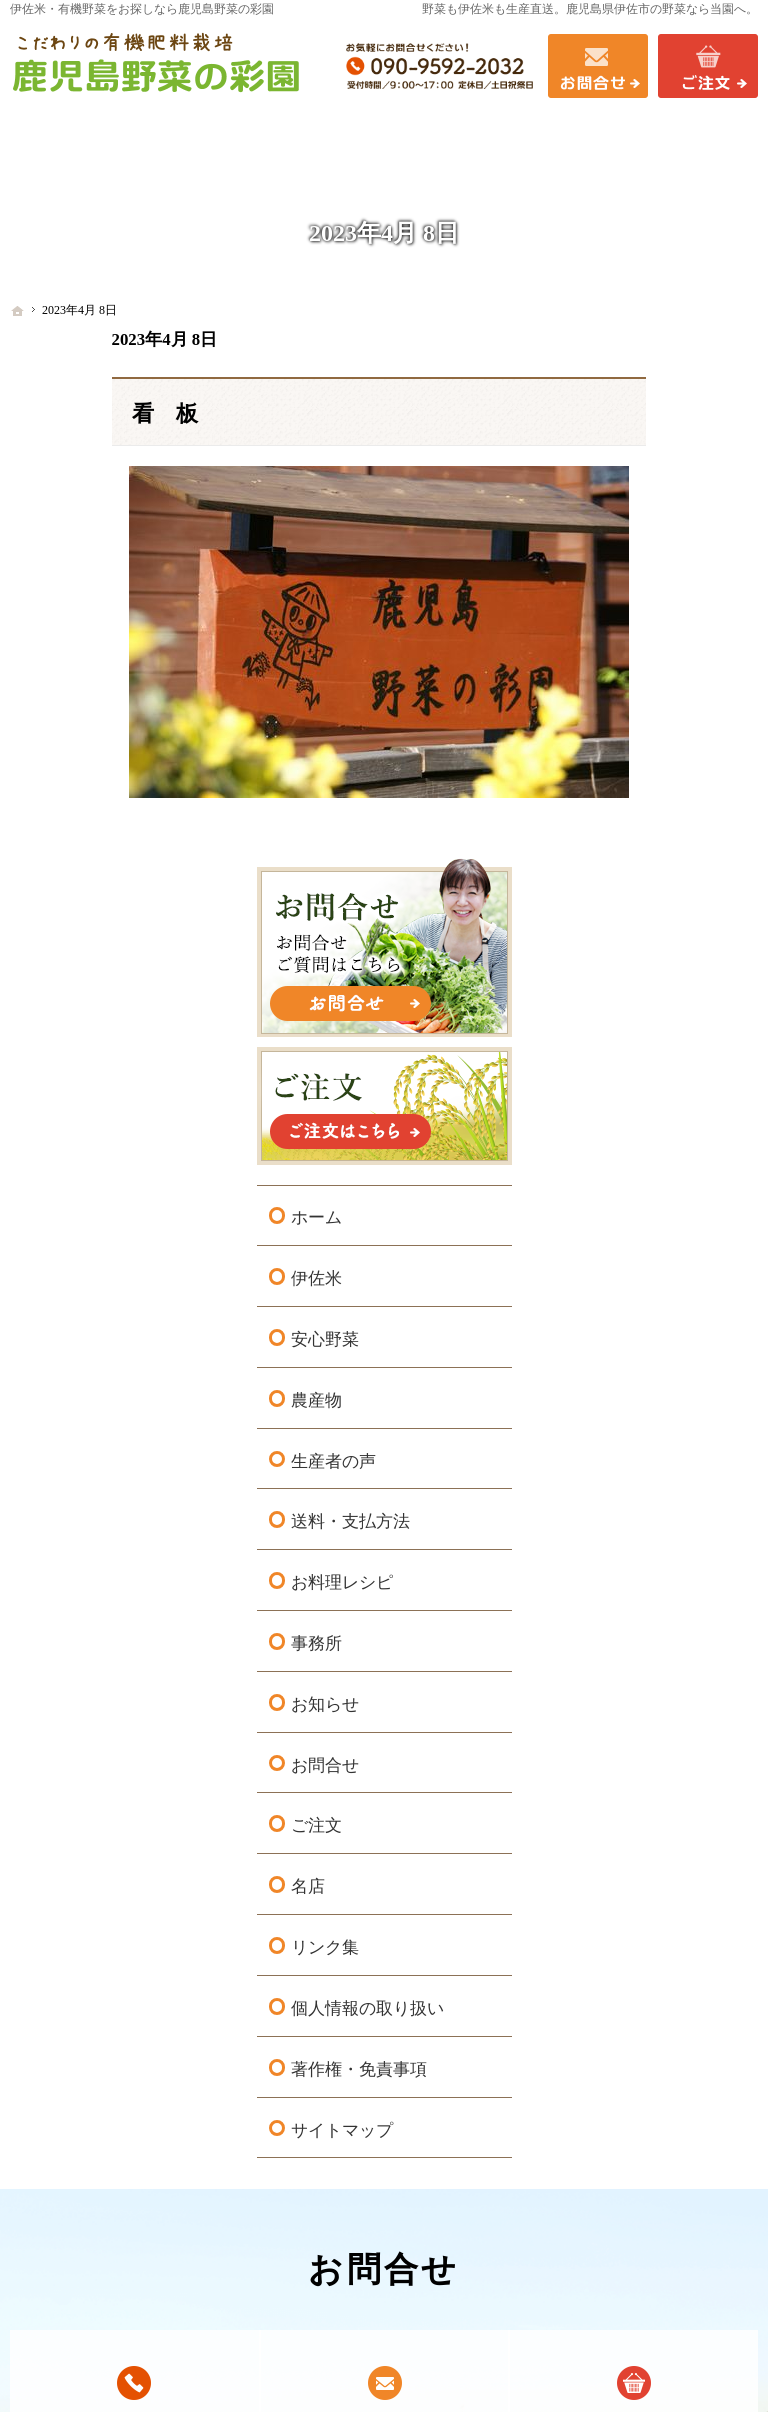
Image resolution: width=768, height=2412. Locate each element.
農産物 (634, 785)
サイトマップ (660, 1535)
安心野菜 (643, 724)
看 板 (63, 414)
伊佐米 (634, 663)
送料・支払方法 (668, 906)
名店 (626, 1271)
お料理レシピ (660, 967)
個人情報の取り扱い (677, 1404)
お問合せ (643, 1150)
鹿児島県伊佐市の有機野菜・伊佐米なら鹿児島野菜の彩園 (332, 2366)
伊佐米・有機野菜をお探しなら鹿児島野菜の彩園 (142, 9)
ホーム (634, 602)
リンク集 (643, 1332)
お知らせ (643, 1089)
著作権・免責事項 (677, 1475)
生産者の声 (651, 845)
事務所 (634, 1028)
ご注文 (634, 1210)
